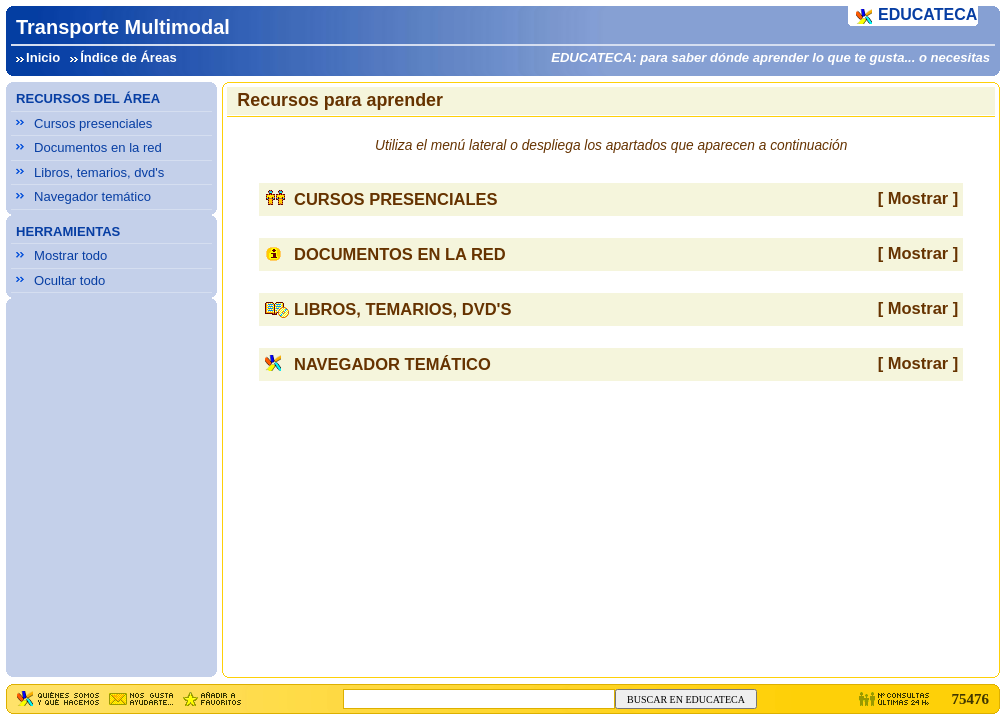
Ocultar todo (69, 280)
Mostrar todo (70, 255)
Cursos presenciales (93, 123)
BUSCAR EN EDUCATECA (686, 699)
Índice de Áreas (128, 57)
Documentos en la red (98, 147)
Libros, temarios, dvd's (99, 172)
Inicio (43, 57)
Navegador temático (92, 196)
